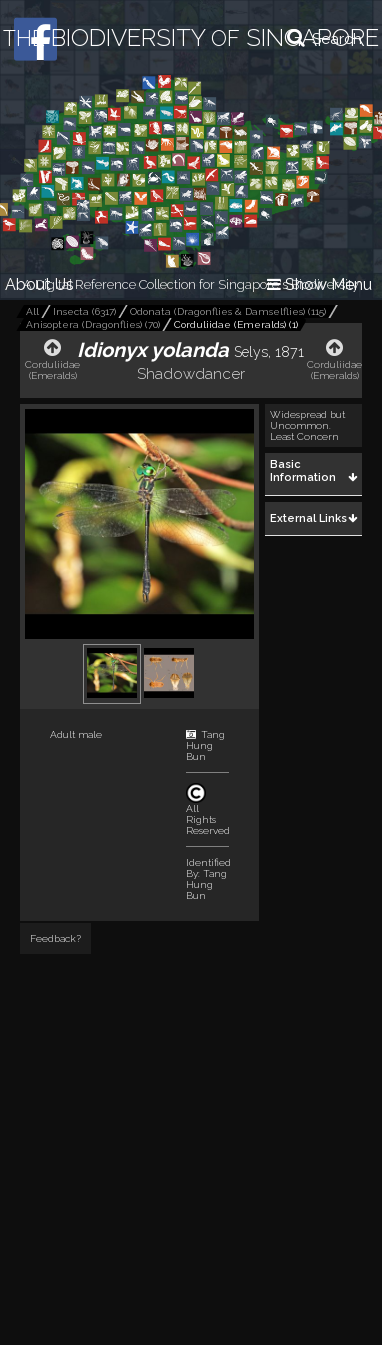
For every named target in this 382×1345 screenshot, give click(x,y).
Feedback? (55, 938)
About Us (39, 284)
